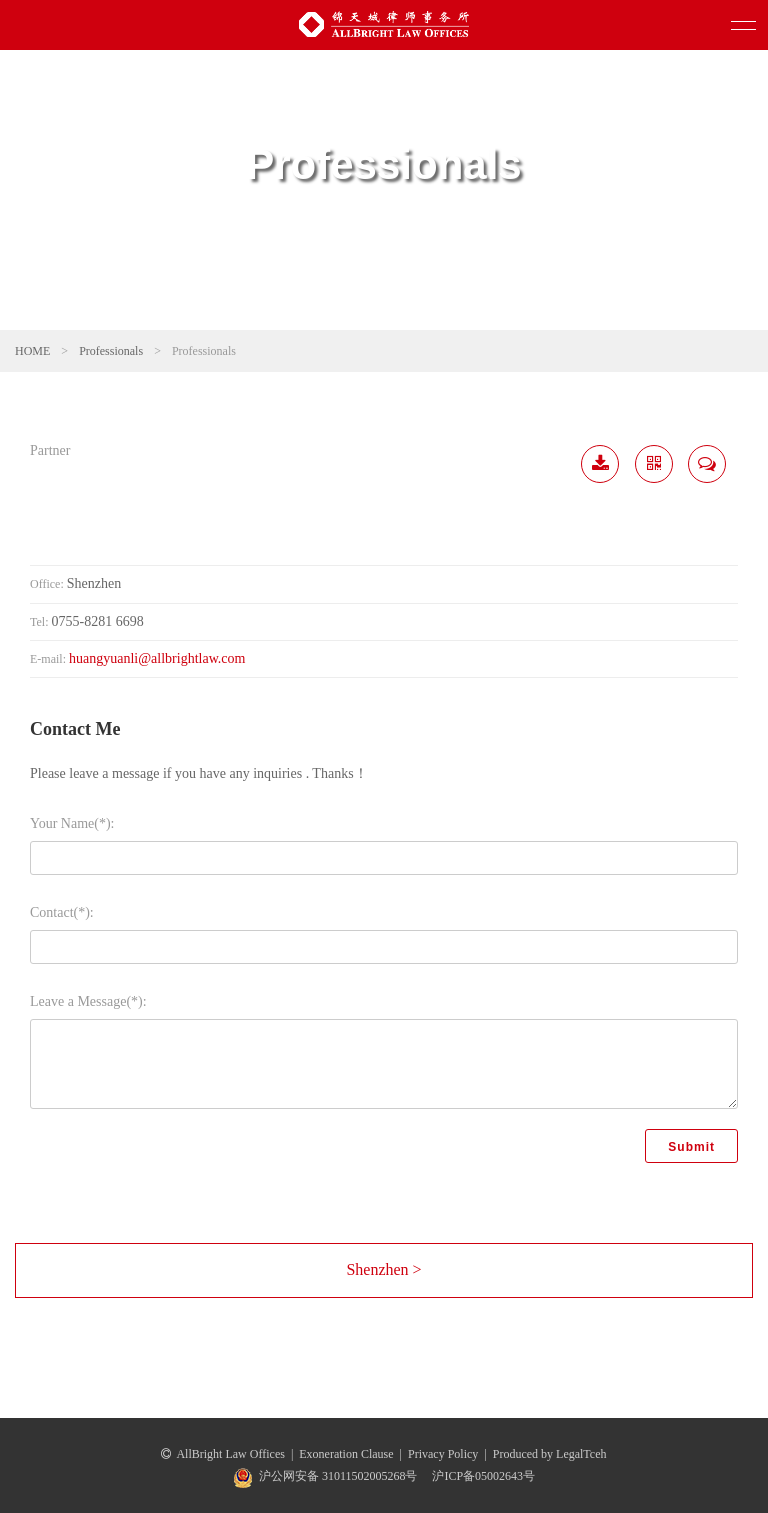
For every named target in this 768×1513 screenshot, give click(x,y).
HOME (32, 351)
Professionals (111, 351)
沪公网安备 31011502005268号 (338, 1476)
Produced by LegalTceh (550, 1454)
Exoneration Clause (346, 1454)
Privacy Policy (443, 1454)
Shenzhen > (383, 1269)
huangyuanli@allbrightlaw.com (157, 658)
